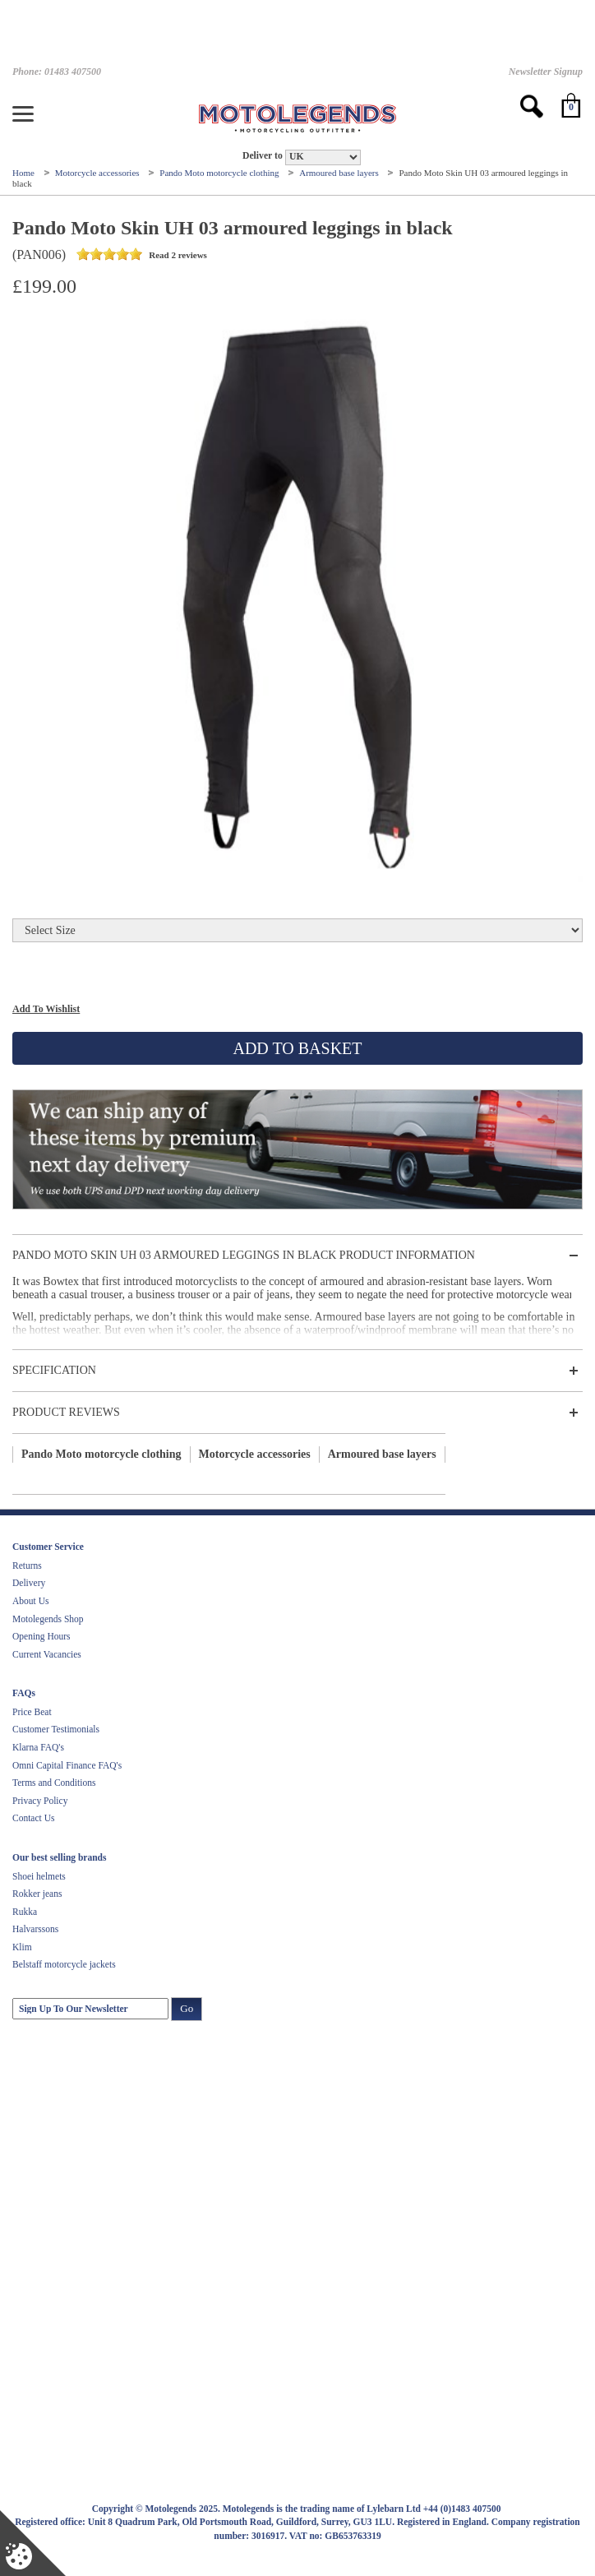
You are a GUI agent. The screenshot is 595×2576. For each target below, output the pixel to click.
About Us (30, 1601)
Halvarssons (35, 1929)
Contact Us (33, 1818)
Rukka (24, 1912)
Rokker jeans (37, 1893)
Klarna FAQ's (38, 1747)
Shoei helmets (39, 1876)
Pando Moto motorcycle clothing (220, 173)
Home (24, 173)
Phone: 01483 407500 (56, 71)
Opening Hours (41, 1636)
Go (186, 2008)
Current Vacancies (46, 1654)
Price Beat (32, 1712)
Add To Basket (297, 1048)
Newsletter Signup (546, 71)
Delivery (28, 1583)
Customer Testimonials (55, 1729)
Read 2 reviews (141, 255)
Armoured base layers (340, 173)
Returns (27, 1565)
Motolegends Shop (48, 1619)
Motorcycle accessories (98, 173)
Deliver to (262, 155)
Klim (22, 1947)
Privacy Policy (39, 1801)
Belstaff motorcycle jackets (64, 1964)
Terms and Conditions (53, 1782)
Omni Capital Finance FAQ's (67, 1765)
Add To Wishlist (46, 1009)
